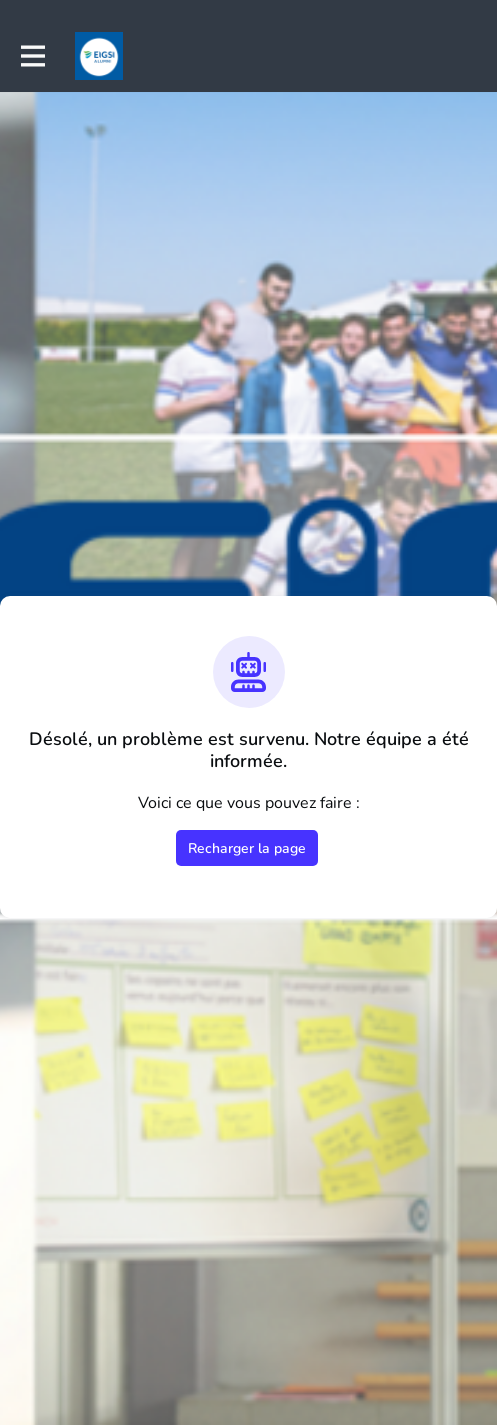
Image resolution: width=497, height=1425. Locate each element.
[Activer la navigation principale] (32, 56)
